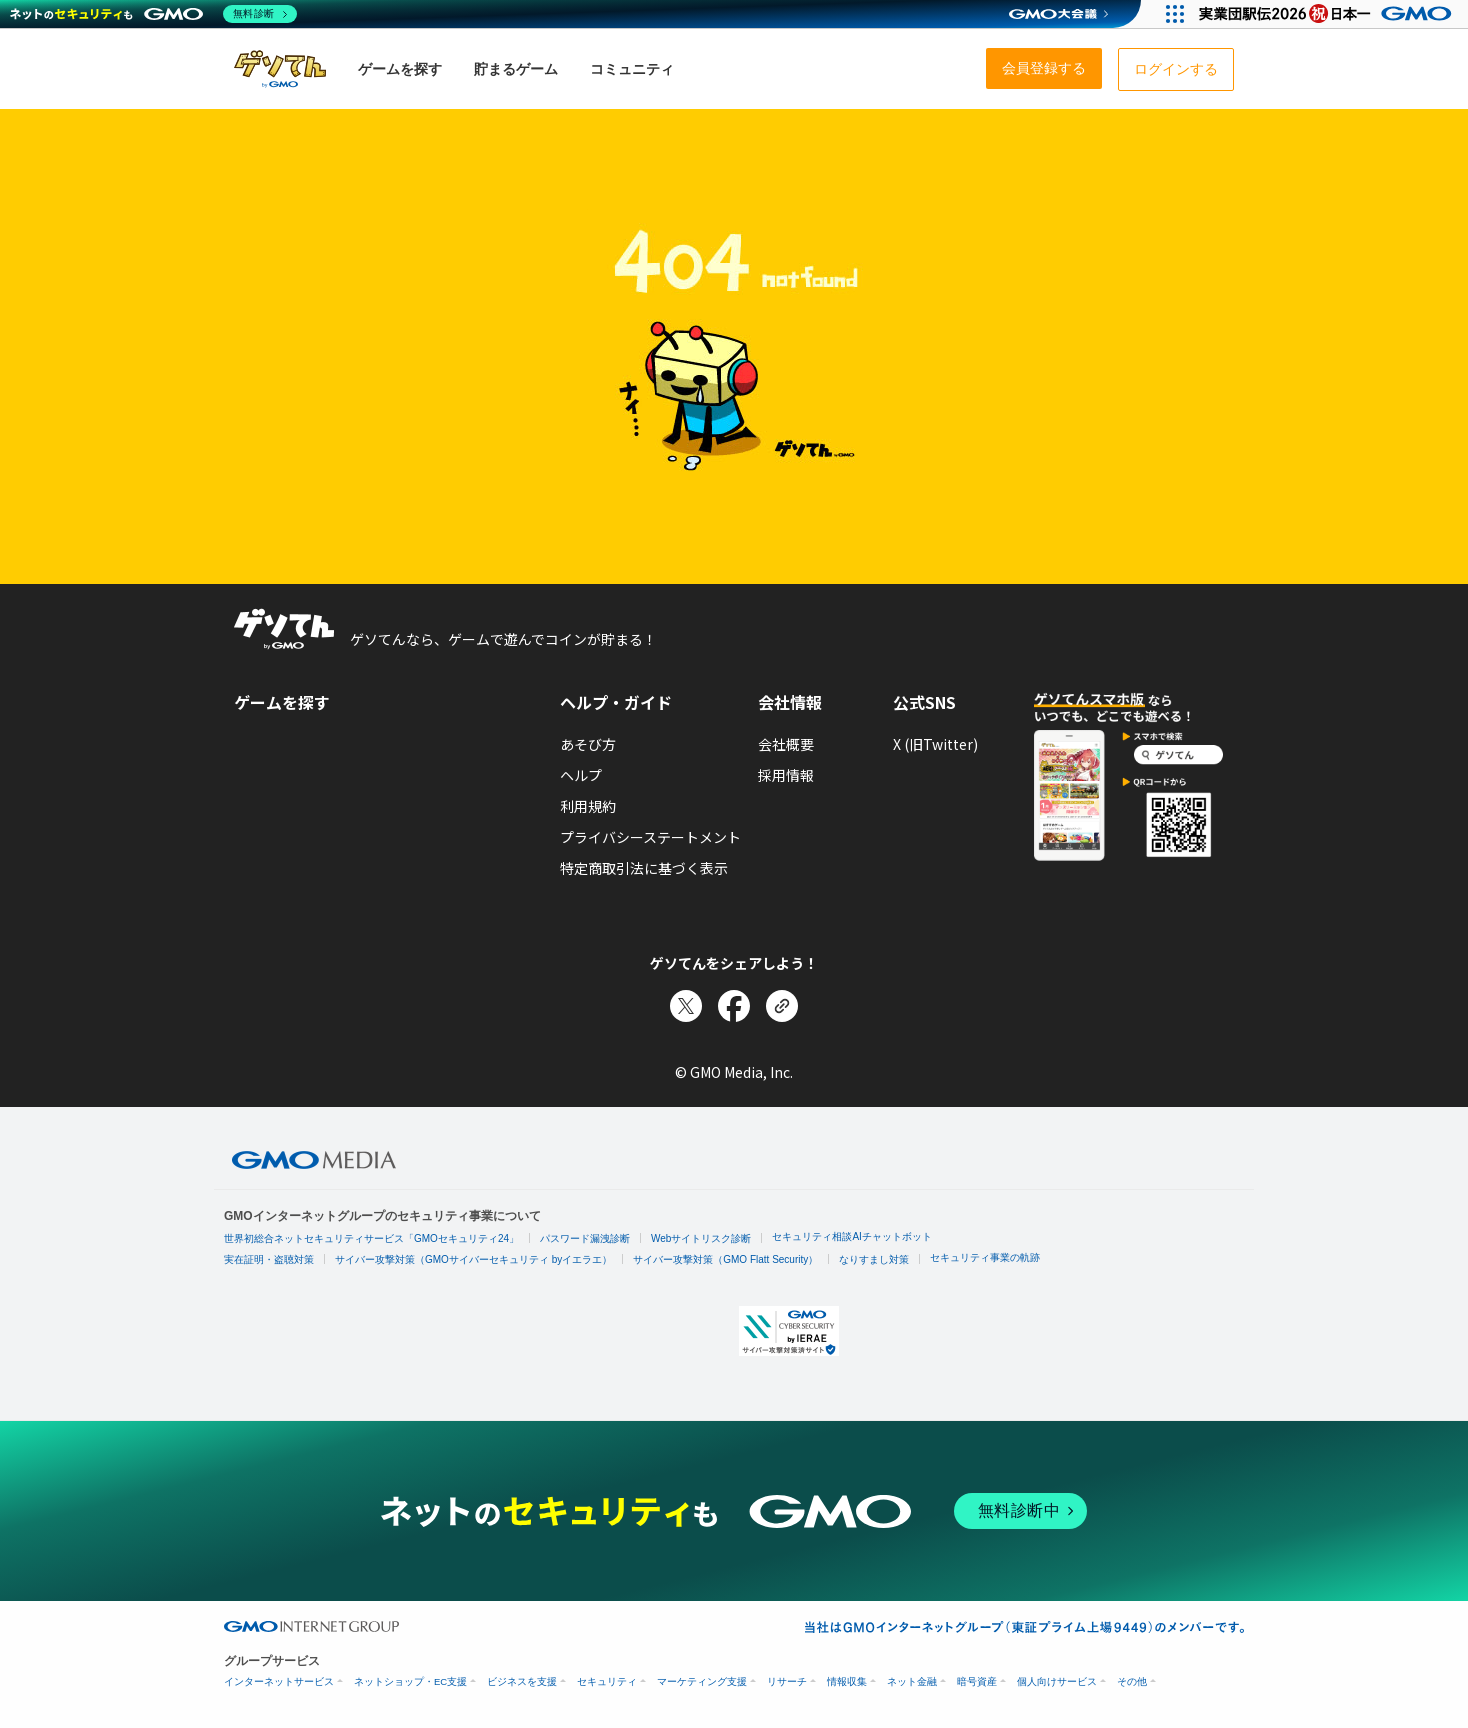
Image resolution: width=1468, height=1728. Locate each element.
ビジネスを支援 (522, 1681)
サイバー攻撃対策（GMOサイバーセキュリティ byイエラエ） (473, 1259)
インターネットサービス (279, 1681)
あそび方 (588, 744)
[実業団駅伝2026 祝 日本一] (1328, 14)
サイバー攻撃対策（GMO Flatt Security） (725, 1259)
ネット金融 (912, 1681)
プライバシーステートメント (650, 837)
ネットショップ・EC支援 (410, 1681)
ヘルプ (581, 775)
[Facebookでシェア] (734, 1006)
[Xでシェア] (686, 1006)
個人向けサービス (1057, 1681)
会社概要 (786, 744)
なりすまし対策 (874, 1259)
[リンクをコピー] (782, 1006)
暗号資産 (977, 1681)
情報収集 (847, 1681)
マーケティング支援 (702, 1681)
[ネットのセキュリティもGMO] (153, 14)
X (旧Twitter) (935, 744)
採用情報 (786, 775)
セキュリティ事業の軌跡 (985, 1257)
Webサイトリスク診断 (701, 1238)
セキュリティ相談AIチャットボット (851, 1236)
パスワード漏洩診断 (585, 1238)
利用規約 (588, 806)
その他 (1132, 1681)
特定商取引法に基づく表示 (644, 868)
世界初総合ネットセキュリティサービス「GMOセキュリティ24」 (371, 1238)
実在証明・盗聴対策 (269, 1259)
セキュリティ (607, 1681)
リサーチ (787, 1681)
